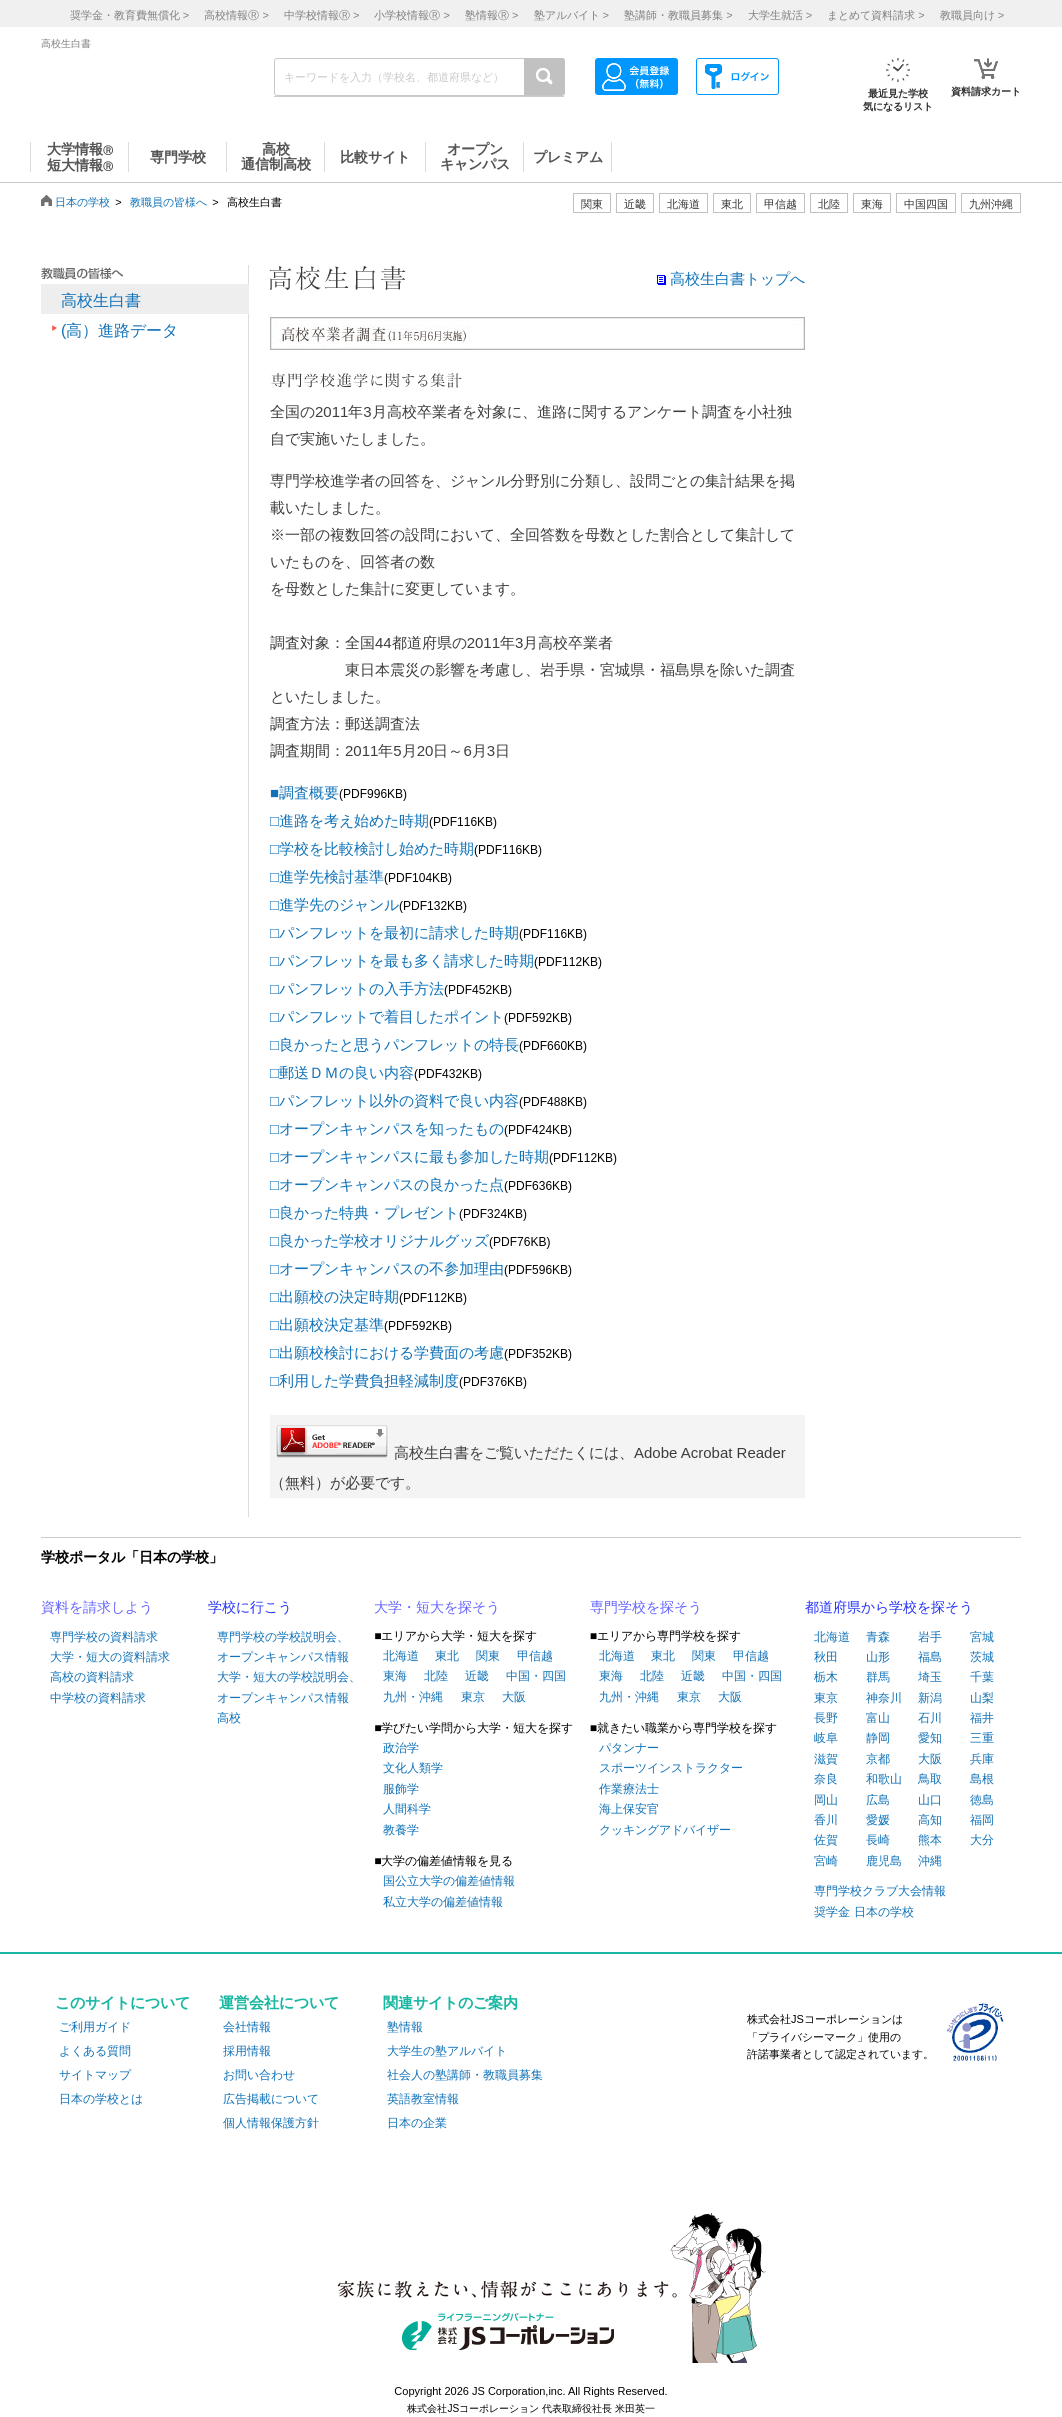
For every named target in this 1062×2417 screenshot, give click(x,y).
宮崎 (826, 1861)
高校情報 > (236, 15)
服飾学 (401, 1789)
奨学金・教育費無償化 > (129, 15)
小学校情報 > (411, 15)
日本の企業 (417, 2123)
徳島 (982, 1800)
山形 (878, 1657)
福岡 (982, 1820)
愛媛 (878, 1820)
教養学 (401, 1830)
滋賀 (826, 1759)
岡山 (826, 1800)
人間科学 (407, 1809)
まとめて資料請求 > (875, 15)
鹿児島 (884, 1861)
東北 (447, 1656)
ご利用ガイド (95, 2027)
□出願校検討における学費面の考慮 (387, 1352)
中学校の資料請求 (98, 1698)
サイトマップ (95, 2075)
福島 (930, 1657)
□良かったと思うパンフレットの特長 (394, 1044)
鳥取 (930, 1779)
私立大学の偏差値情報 (443, 1902)
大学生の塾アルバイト (447, 2051)
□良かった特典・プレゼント (364, 1212)
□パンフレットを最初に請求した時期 (394, 932)
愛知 (930, 1738)
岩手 (930, 1637)
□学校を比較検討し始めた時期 (372, 848)
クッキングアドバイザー (665, 1830)
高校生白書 (101, 300)
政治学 (401, 1748)
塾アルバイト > (571, 15)
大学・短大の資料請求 (110, 1657)
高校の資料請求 (92, 1677)
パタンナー (629, 1748)
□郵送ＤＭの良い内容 (342, 1072)
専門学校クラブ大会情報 (880, 1891)
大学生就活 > (780, 15)
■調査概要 (304, 792)
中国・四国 (536, 1676)
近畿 (477, 1676)
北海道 (683, 204)
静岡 (878, 1738)
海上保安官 (629, 1809)
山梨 (982, 1698)
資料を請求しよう (97, 1607)
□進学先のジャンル (334, 904)
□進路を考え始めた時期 (349, 820)
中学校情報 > (321, 15)
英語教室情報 (423, 2099)
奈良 (826, 1779)
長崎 (878, 1840)
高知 (930, 1820)
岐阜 (826, 1738)
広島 (878, 1800)
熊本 (930, 1840)
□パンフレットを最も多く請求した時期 (402, 960)
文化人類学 (413, 1768)
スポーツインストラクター (671, 1768)
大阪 (514, 1697)
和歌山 (884, 1779)
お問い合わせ (259, 2075)
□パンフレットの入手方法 (357, 988)
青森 (878, 1637)
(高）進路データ (119, 330)
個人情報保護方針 (271, 2123)
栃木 (826, 1677)
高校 (229, 1718)
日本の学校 (82, 202)
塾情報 (405, 2027)
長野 (826, 1718)
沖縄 (930, 1861)
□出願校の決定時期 (334, 1296)
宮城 (982, 1637)
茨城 (982, 1657)
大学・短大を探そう (437, 1607)
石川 (930, 1718)
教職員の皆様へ (168, 202)
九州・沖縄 (413, 1697)
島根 (982, 1779)
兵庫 (982, 1759)
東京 (473, 1697)
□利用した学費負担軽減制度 (364, 1380)
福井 (982, 1718)
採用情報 (247, 2051)
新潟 (930, 1698)
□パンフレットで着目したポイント (387, 1016)
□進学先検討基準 (327, 876)
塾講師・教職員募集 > (678, 15)
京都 (878, 1759)
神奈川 (884, 1698)
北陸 (436, 1676)
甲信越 (535, 1656)
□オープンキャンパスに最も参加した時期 (409, 1156)
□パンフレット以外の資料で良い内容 (394, 1100)
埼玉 (930, 1677)
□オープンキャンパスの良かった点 (387, 1184)
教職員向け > (972, 15)
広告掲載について (271, 2099)
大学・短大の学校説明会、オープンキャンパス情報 (289, 1687)
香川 (826, 1820)
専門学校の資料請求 (104, 1637)
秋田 (826, 1657)
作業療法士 (629, 1789)
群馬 (878, 1677)
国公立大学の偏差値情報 (449, 1881)
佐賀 (826, 1840)
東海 (395, 1676)
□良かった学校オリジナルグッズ (379, 1240)
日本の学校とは (101, 2099)
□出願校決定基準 (327, 1324)
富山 (878, 1718)
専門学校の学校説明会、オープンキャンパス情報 (283, 1647)
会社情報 (247, 2027)
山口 (930, 1800)
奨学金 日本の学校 (863, 1912)
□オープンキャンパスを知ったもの (387, 1128)
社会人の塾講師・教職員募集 (465, 2075)
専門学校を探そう (646, 1607)
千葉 (982, 1677)
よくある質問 (95, 2051)
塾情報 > (491, 15)
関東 (488, 1656)
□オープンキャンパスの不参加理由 (387, 1268)
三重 (982, 1738)
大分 (982, 1840)
